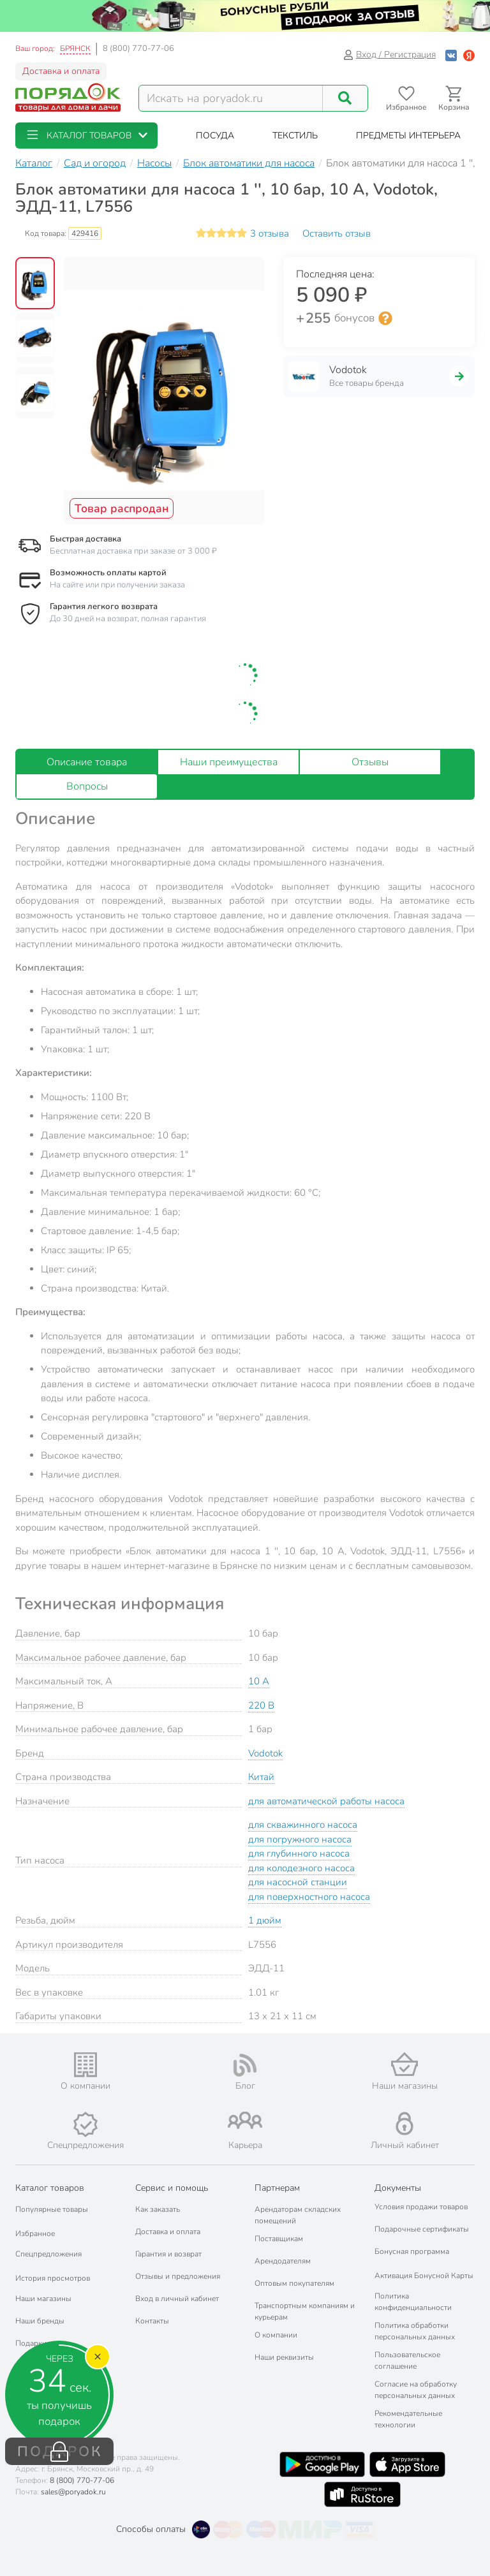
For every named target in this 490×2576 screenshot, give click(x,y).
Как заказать (157, 2209)
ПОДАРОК (59, 2451)
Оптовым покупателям (294, 2283)
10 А (258, 1681)
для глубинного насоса (299, 1853)
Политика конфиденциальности (413, 2302)
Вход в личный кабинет (177, 2298)
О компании (276, 2335)
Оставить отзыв (336, 233)
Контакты (152, 2321)
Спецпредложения (48, 2254)
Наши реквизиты (284, 2357)
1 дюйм (264, 1920)
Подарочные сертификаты (422, 2229)
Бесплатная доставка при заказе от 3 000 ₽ (133, 551)
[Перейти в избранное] (406, 98)
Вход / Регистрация (389, 54)
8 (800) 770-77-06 (138, 48)
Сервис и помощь (171, 2188)
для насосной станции (297, 1882)
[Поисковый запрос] (231, 98)
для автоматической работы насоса (326, 1801)
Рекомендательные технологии (408, 2419)
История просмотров (52, 2278)
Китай (261, 1776)
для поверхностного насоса (309, 1896)
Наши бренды (39, 2321)
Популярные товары (51, 2209)
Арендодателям (283, 2261)
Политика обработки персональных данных (415, 2331)
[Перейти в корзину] (454, 98)
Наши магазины (43, 2298)
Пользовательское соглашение (407, 2360)
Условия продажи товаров (421, 2207)
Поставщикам (279, 2239)
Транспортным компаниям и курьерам (305, 2311)
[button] (86, 135)
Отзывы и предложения (177, 2276)
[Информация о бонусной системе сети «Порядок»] (385, 318)
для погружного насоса (300, 1839)
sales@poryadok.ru (73, 2492)
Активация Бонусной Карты (424, 2276)
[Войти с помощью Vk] (451, 54)
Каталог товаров (49, 2188)
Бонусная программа (412, 2251)
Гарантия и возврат (168, 2254)
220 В (261, 1705)
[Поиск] (345, 98)
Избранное (35, 2233)
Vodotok (265, 1753)
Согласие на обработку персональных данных (416, 2390)
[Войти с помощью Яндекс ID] (469, 54)
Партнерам (277, 2188)
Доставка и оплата (61, 71)
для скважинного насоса (302, 1824)
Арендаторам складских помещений (298, 2215)
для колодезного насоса (301, 1868)
